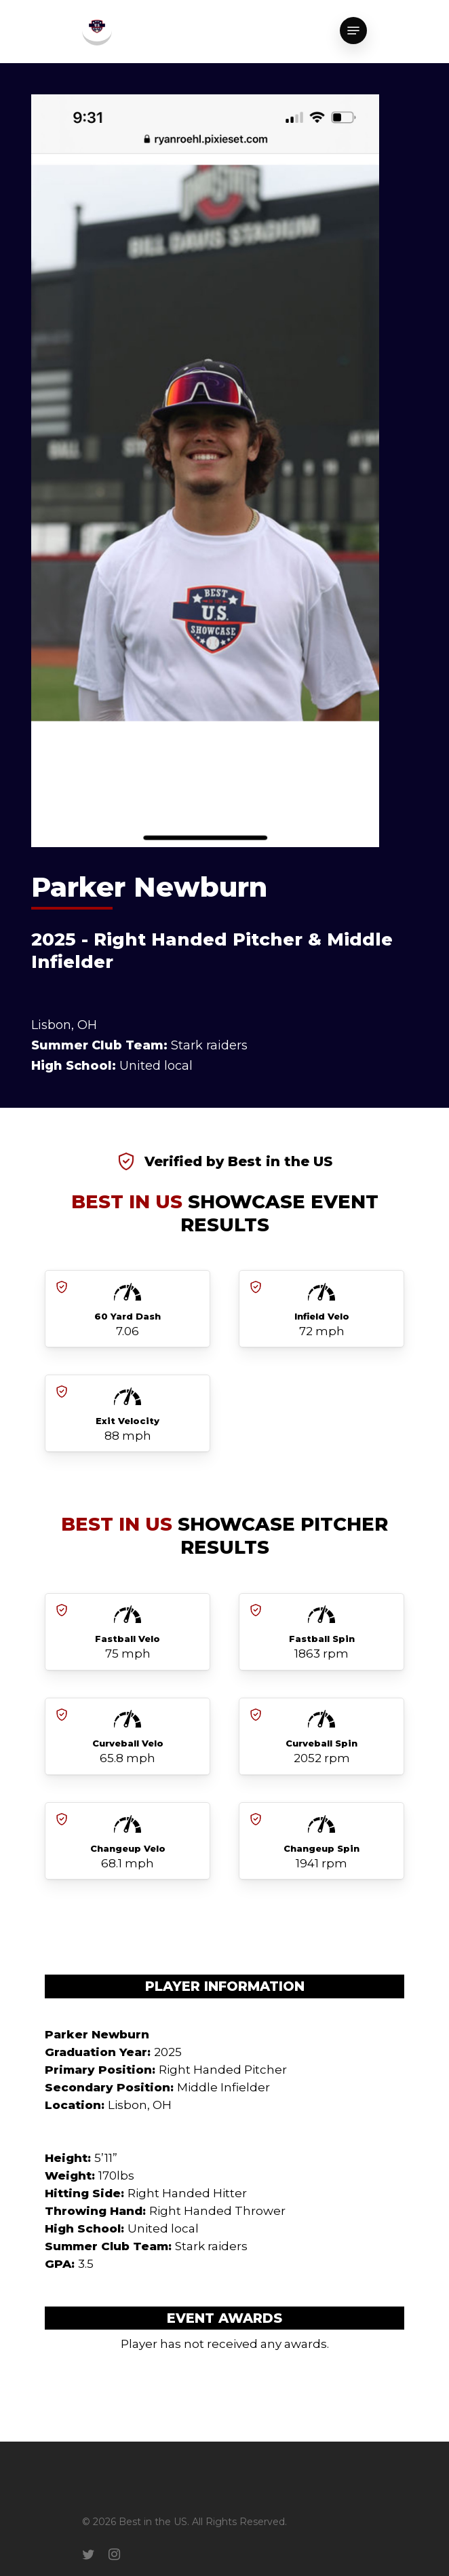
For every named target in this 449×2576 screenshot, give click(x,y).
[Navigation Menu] (353, 30)
